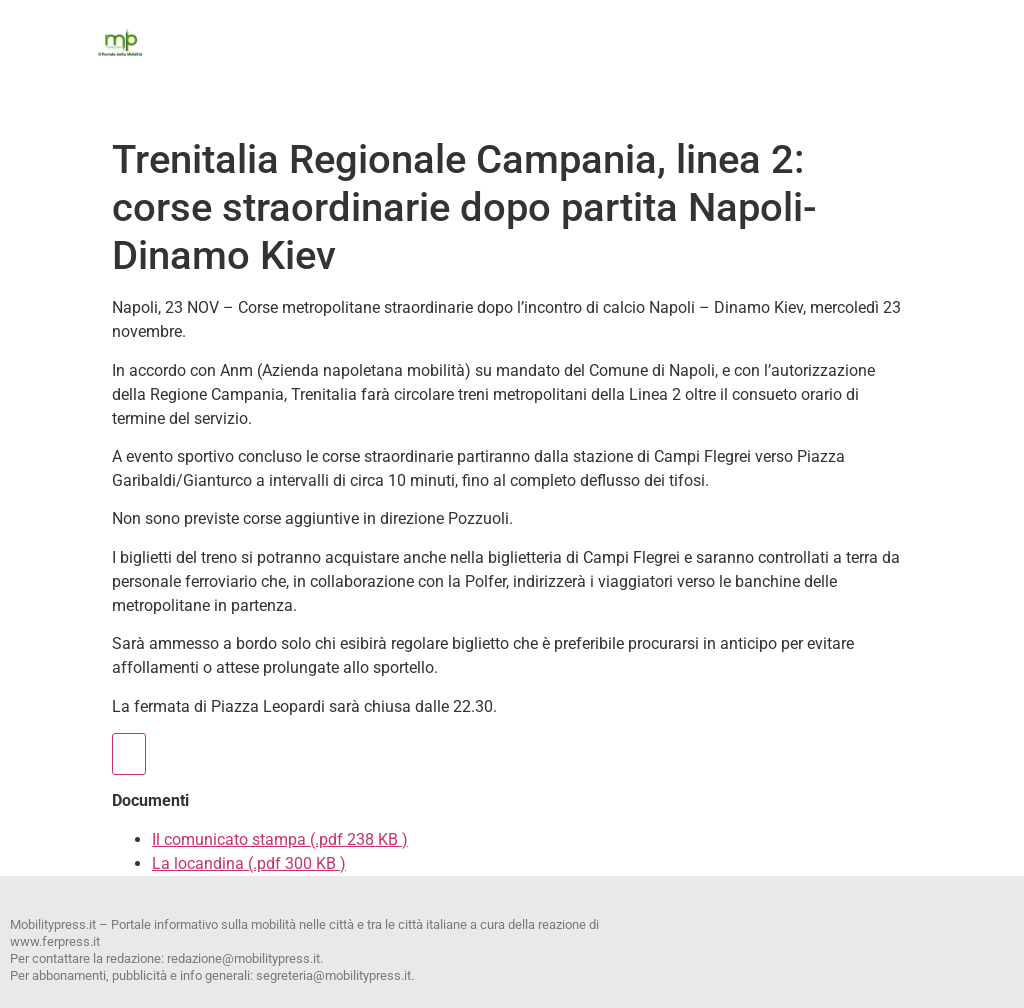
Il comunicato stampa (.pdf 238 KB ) (280, 839)
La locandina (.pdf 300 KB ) (249, 863)
